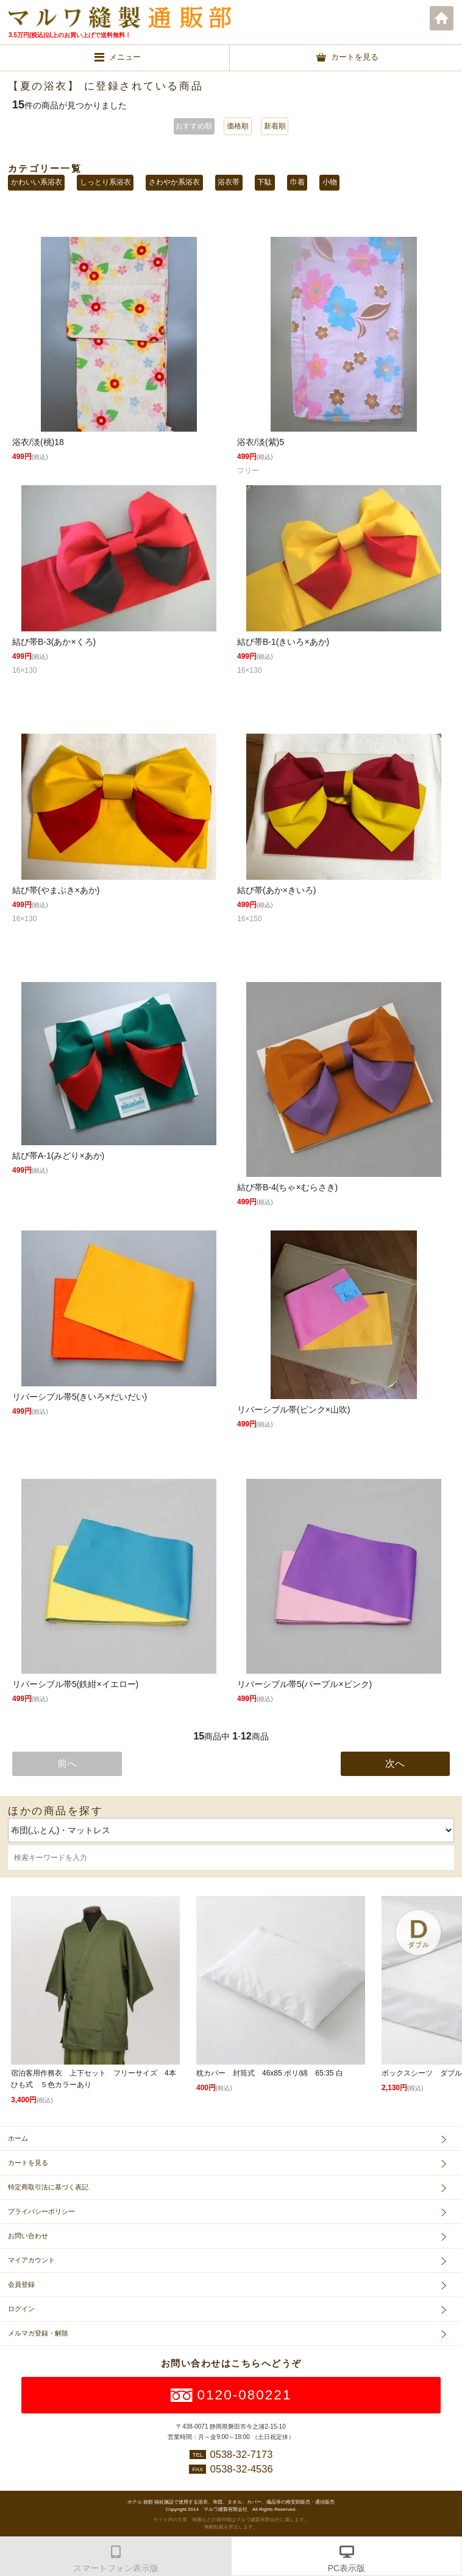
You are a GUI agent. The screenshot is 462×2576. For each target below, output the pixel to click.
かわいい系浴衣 (36, 182)
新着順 (275, 126)
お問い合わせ (28, 2235)
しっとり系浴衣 (105, 182)
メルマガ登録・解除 (38, 2333)
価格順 (238, 126)
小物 (329, 182)
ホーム (442, 18)
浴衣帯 (229, 182)
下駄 (264, 182)
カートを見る (28, 2162)
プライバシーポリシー (41, 2211)
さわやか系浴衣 (174, 182)
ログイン (21, 2308)
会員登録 (21, 2284)
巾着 (297, 182)
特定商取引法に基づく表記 (48, 2187)
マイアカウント (31, 2260)
